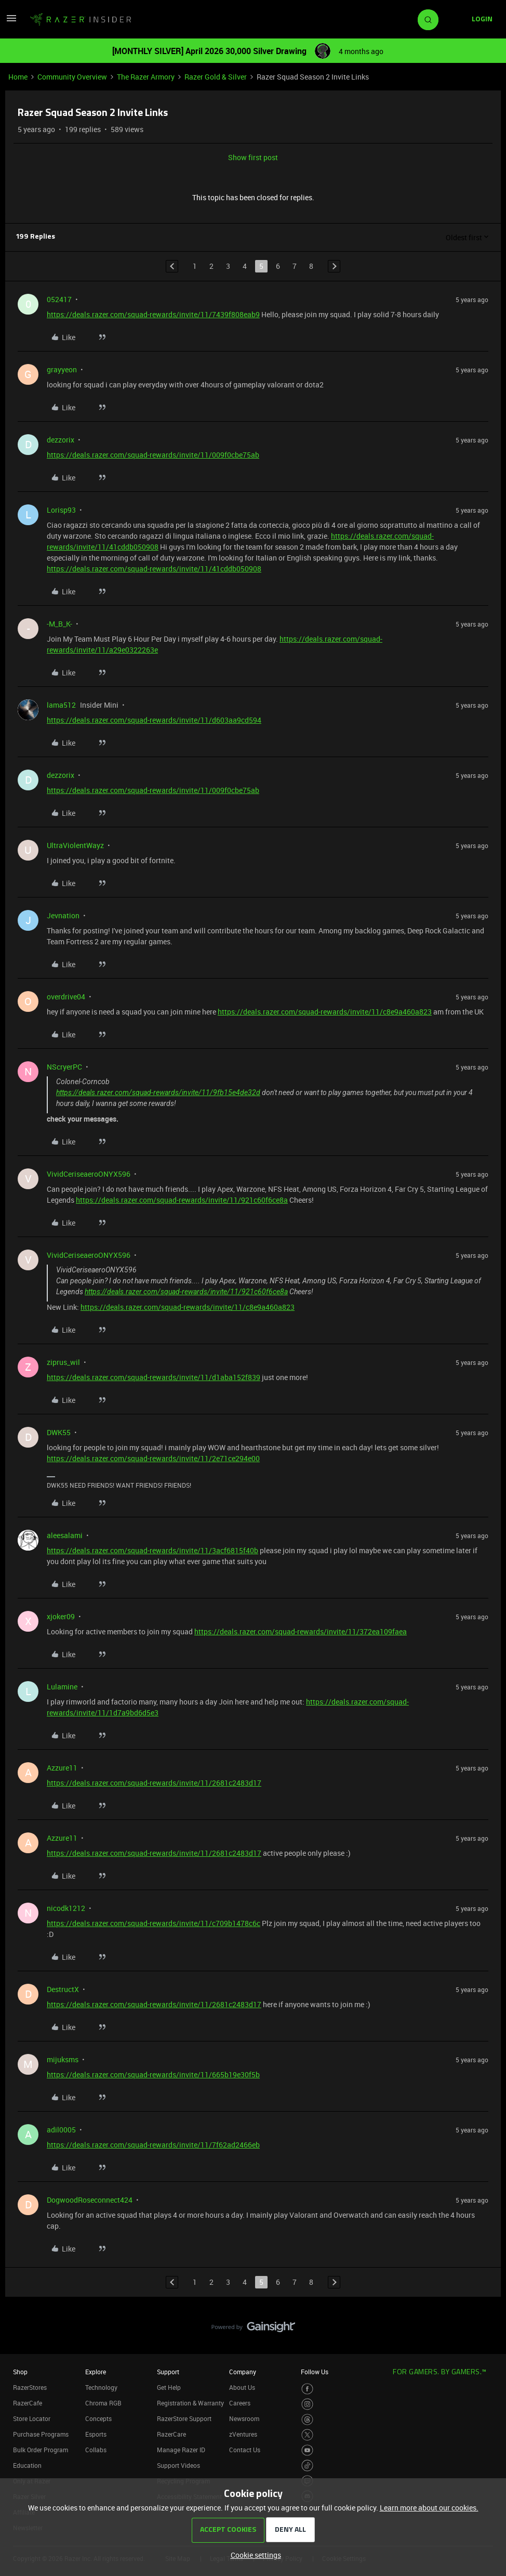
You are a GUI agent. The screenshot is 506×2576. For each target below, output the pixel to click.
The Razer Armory (146, 77)
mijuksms (62, 2059)
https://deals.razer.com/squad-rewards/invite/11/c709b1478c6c (153, 1923)
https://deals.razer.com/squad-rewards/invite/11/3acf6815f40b (152, 1550)
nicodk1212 (66, 1908)
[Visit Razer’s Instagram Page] (307, 2404)
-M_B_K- (59, 624)
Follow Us (314, 2371)
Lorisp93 (61, 510)
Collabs (95, 2449)
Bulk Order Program (40, 2449)
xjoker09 (61, 1616)
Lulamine (62, 1687)
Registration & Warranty (190, 2403)
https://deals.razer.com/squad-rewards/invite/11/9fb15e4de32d (158, 1092)
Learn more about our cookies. (429, 2508)
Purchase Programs (41, 2434)
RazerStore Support (184, 2418)
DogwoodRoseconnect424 (89, 2200)
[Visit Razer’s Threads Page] (307, 2419)
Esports (95, 2434)
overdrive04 (66, 996)
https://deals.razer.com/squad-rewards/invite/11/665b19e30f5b (153, 2074)
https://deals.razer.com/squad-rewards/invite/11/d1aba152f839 (153, 1377)
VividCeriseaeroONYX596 (88, 1174)
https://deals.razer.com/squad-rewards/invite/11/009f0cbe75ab (153, 455)
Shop (20, 2371)
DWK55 (59, 1432)
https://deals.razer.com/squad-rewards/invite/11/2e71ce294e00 (153, 1458)
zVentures (243, 2434)
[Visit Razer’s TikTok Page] (307, 2465)
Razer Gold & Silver (215, 77)
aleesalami (65, 1535)
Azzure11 (62, 1768)
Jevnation (63, 915)
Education (27, 2465)
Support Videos (178, 2465)
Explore (95, 2371)
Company (242, 2371)
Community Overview (72, 77)
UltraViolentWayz (75, 845)
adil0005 (61, 2130)
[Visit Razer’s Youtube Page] (307, 2450)
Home (18, 77)
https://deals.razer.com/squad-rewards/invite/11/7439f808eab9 (153, 314)
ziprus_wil (63, 1362)
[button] (11, 22)
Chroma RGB (103, 2403)
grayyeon (62, 369)
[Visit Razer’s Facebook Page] (307, 2389)
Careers (239, 2403)
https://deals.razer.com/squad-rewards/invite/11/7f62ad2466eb (153, 2145)
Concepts (98, 2418)
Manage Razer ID (181, 2449)
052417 (59, 299)
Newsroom (244, 2418)
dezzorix (60, 440)
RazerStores (30, 2387)
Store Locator (31, 2418)
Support (168, 2371)
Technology (101, 2387)
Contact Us (244, 2449)
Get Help (169, 2387)
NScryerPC (64, 1067)
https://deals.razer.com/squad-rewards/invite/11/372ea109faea (300, 1631)
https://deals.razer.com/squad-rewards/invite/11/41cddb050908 (154, 569)
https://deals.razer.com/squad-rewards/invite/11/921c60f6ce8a (182, 1200)
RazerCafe (27, 2403)
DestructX (63, 1989)
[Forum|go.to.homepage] (80, 19)
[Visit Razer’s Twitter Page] (307, 2434)
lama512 (61, 705)
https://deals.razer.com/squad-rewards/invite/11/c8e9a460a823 (325, 1012)
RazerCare (171, 2434)
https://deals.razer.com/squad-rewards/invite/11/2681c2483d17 (154, 1783)
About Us (242, 2387)
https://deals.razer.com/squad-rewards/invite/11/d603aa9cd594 (154, 720)
